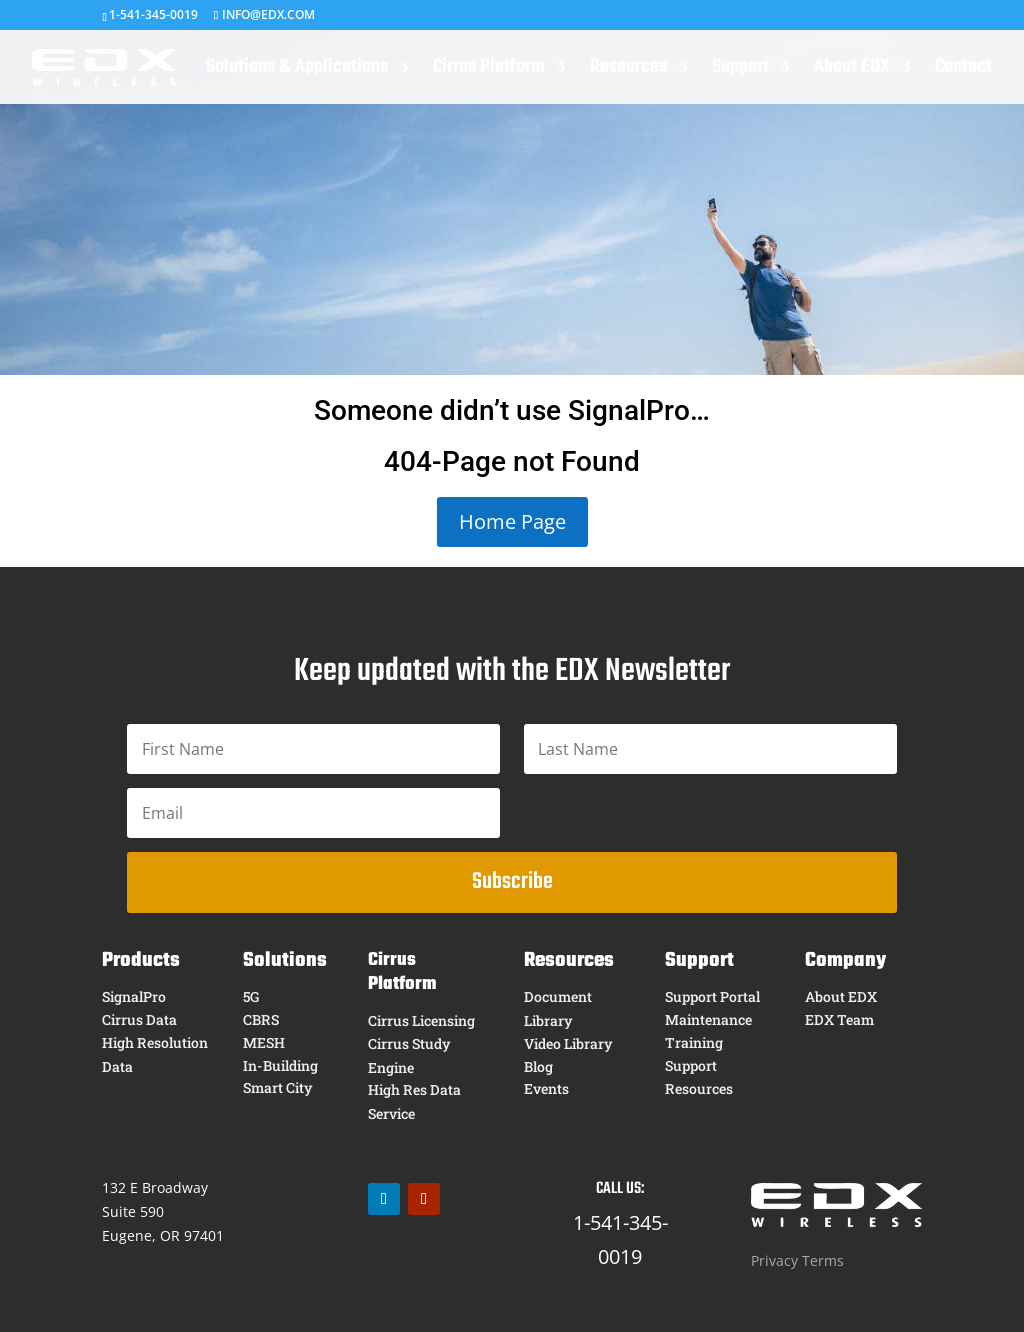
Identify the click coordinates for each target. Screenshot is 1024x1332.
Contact (963, 71)
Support (740, 71)
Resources (628, 71)
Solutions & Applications (297, 71)
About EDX (852, 71)
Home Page (512, 521)
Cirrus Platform (489, 71)
